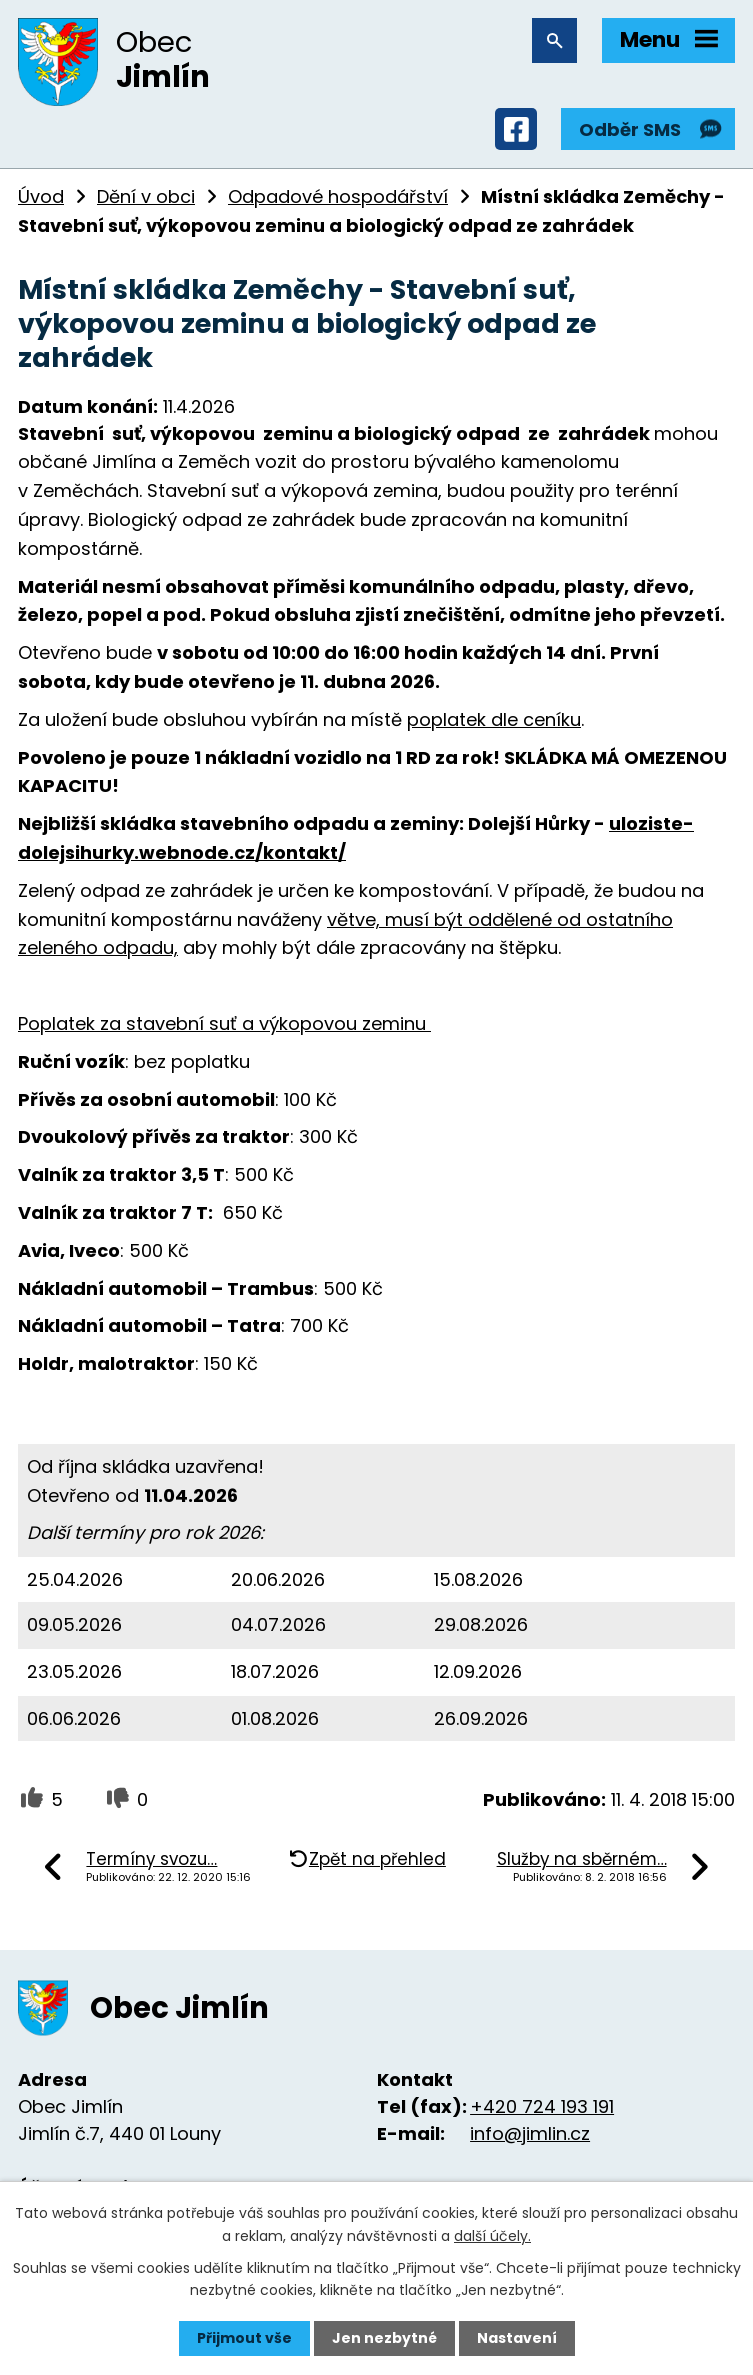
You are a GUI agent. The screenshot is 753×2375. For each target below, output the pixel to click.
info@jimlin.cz (530, 2133)
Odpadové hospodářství (338, 196)
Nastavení (517, 2338)
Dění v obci (146, 196)
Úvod (41, 196)
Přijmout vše (244, 2338)
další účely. (492, 2235)
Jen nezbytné (384, 2338)
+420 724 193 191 (542, 2106)
